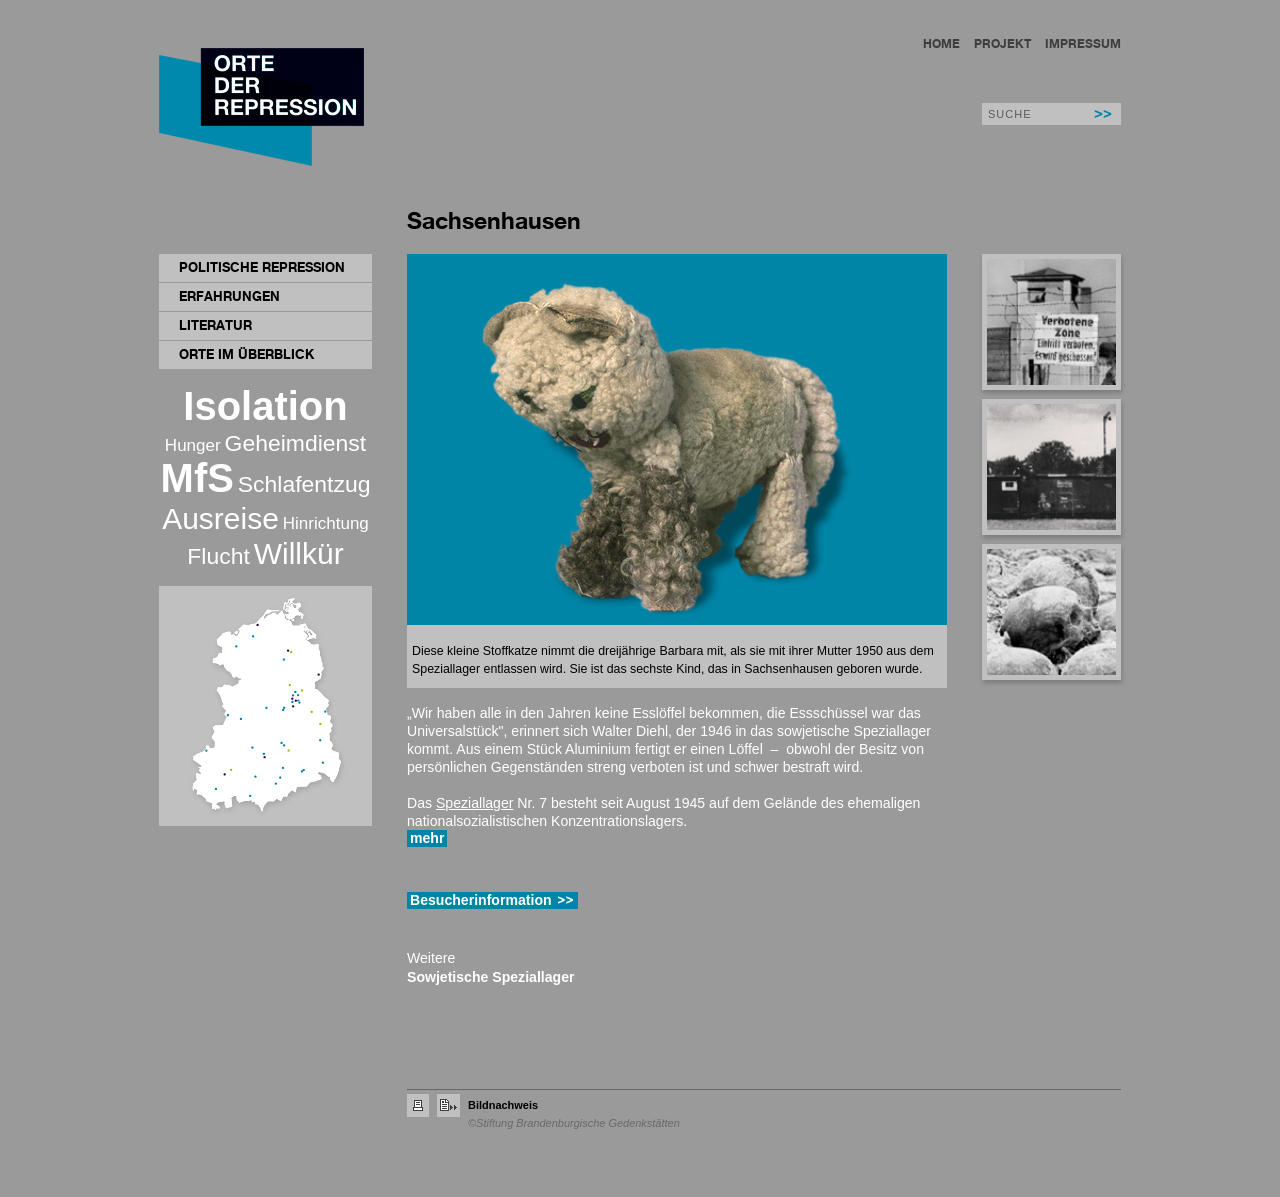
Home (941, 43)
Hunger (193, 445)
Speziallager (474, 803)
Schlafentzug (304, 484)
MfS (197, 478)
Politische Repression (262, 267)
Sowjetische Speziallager (490, 977)
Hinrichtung (326, 523)
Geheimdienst (296, 443)
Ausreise (220, 518)
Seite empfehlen (448, 1105)
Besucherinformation (481, 900)
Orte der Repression (265, 109)
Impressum (1083, 43)
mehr (427, 838)
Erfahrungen (229, 296)
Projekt (1002, 43)
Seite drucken (418, 1105)
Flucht (218, 556)
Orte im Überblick (246, 354)
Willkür (299, 553)
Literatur (215, 325)
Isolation (265, 406)
